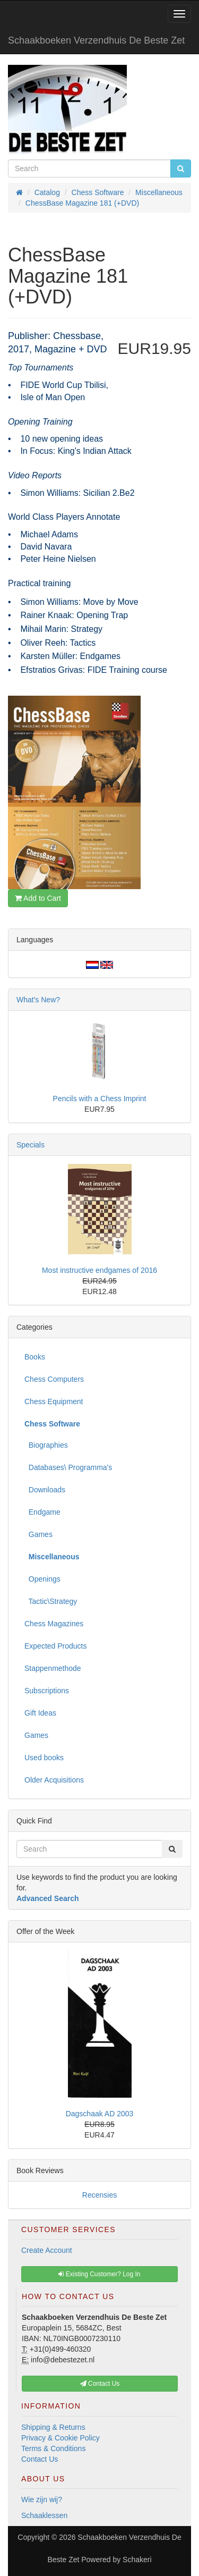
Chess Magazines (53, 1623)
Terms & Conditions (53, 2448)
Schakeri (137, 2559)
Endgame (42, 1512)
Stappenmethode (52, 1668)
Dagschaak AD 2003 (100, 2113)
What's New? (38, 999)
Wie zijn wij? (41, 2499)
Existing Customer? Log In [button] (99, 2274)
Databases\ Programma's (68, 1467)
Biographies (46, 1445)
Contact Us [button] (100, 2383)
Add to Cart (38, 898)
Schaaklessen (44, 2515)
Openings (42, 1579)
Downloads (44, 1489)
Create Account (46, 2250)
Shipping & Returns (53, 2427)
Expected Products (55, 1646)
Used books (44, 1757)
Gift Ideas (40, 1713)
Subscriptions (46, 1690)
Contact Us (39, 2459)
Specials (30, 1145)
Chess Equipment (53, 1401)
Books (34, 1357)
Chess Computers (54, 1379)
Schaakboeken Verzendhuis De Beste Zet (96, 40)
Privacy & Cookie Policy (60, 2438)
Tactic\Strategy (50, 1601)
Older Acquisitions (54, 1780)
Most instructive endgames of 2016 (99, 1270)
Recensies (99, 2195)
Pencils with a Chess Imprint (99, 1098)
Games (38, 1534)
